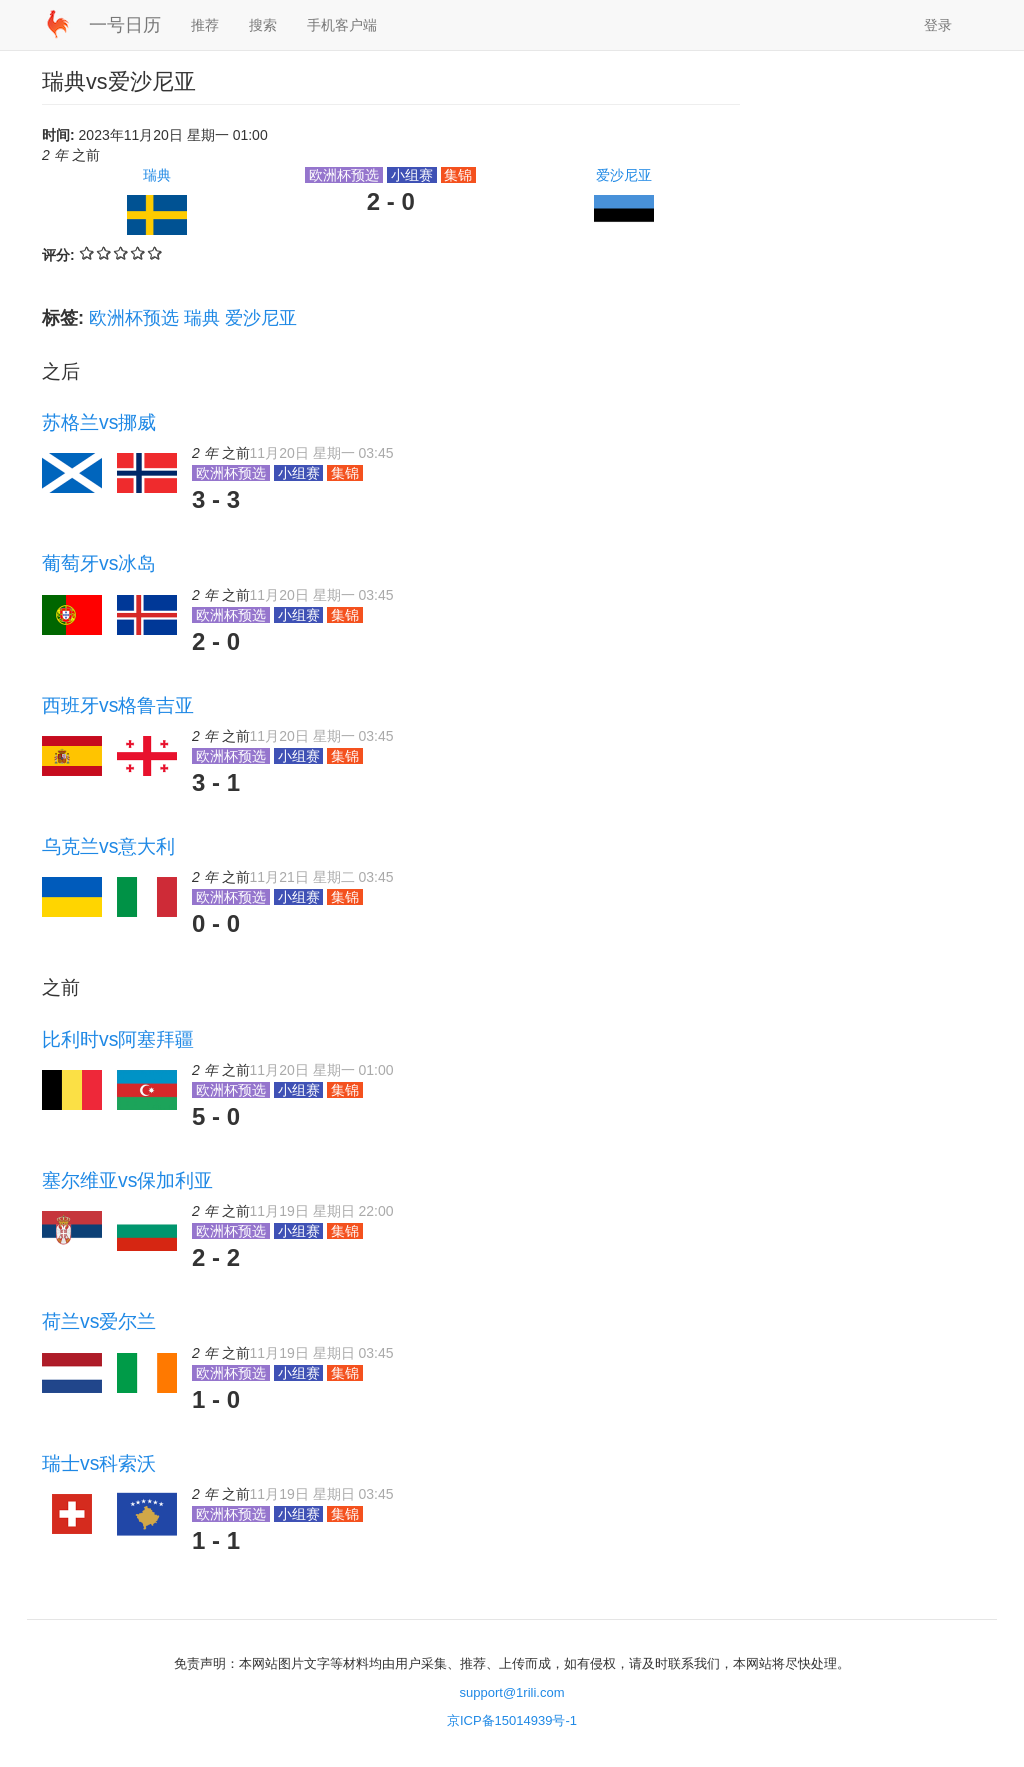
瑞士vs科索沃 (99, 1463)
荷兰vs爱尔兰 (99, 1321)
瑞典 (157, 175)
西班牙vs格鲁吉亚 (118, 705)
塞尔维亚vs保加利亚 (127, 1180)
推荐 (205, 25)
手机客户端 (342, 25)
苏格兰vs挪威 (99, 422)
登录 (938, 25)
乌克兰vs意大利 (108, 846)
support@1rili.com (512, 1692)
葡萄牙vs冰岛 (99, 563)
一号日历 (125, 25)
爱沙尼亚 (624, 175)
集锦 (459, 175)
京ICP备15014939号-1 (512, 1720)
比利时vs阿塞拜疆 (118, 1039)
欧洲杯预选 (134, 318)
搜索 (263, 25)
